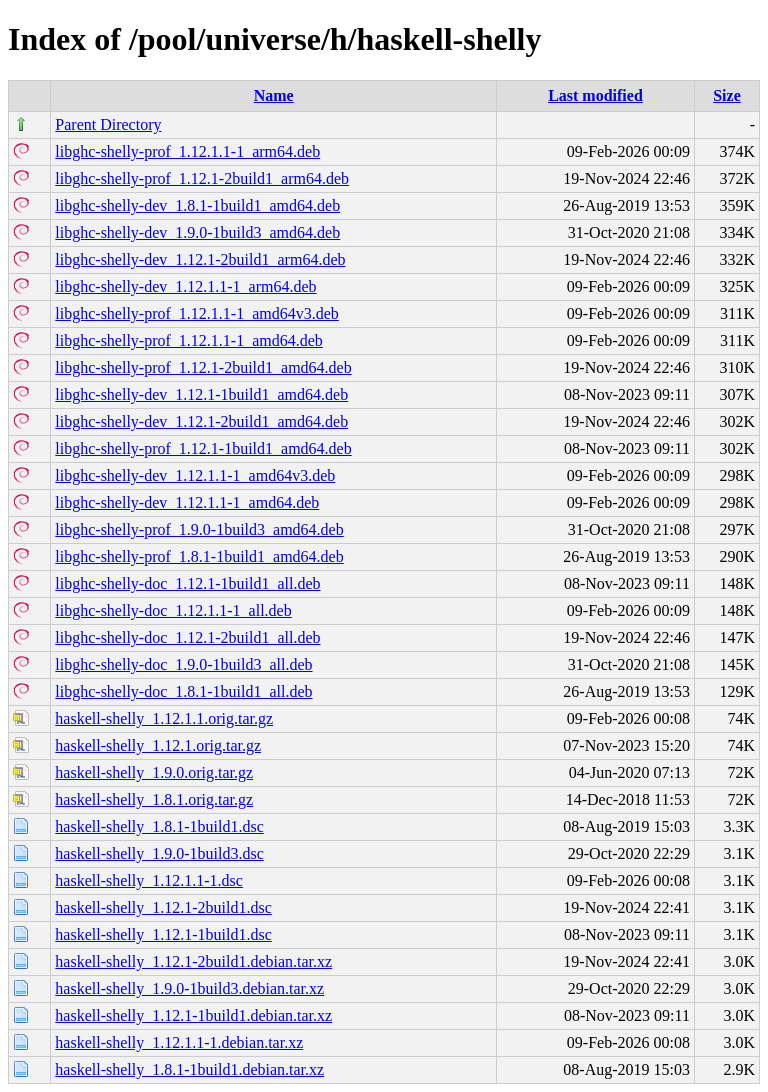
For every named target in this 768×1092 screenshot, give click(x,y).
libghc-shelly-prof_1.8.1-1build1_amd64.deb (199, 556)
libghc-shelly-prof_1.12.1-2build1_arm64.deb (202, 178)
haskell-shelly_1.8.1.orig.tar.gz (154, 799)
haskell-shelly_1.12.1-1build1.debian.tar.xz (193, 1015)
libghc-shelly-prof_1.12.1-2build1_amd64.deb (203, 367)
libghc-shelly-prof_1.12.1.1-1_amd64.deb (189, 340)
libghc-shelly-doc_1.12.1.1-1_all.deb (173, 610)
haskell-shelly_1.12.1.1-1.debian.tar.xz (179, 1042)
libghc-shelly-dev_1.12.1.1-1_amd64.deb (187, 502)
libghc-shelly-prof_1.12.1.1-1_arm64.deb (187, 151)
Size (727, 95)
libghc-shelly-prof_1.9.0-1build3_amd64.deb (199, 529)
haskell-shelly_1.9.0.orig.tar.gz (154, 772)
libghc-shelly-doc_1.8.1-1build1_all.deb (183, 691)
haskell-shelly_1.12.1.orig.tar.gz (158, 745)
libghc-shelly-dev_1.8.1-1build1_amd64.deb (197, 205)
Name (274, 95)
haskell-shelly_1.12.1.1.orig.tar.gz (164, 718)
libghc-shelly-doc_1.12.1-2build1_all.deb (187, 637)
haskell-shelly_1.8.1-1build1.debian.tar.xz (189, 1069)
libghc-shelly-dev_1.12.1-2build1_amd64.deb (201, 421)
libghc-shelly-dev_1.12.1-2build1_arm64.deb (200, 259)
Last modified (595, 95)
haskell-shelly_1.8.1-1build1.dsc (159, 826)
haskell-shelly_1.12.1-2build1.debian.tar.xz (193, 961)
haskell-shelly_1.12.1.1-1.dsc (149, 880)
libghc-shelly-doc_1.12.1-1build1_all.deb (187, 583)
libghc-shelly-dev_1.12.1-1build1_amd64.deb (201, 394)
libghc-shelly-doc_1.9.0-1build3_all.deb (183, 664)
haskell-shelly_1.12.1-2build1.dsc (163, 907)
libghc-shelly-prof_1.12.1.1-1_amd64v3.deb (197, 313)
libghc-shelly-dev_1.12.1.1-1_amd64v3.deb (195, 475)
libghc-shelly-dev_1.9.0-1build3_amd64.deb (197, 232)
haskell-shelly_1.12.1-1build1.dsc (163, 934)
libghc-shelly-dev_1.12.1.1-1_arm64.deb (185, 286)
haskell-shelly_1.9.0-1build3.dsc (159, 853)
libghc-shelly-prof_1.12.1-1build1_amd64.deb (203, 448)
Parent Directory (108, 124)
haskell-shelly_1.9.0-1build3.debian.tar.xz (189, 988)
